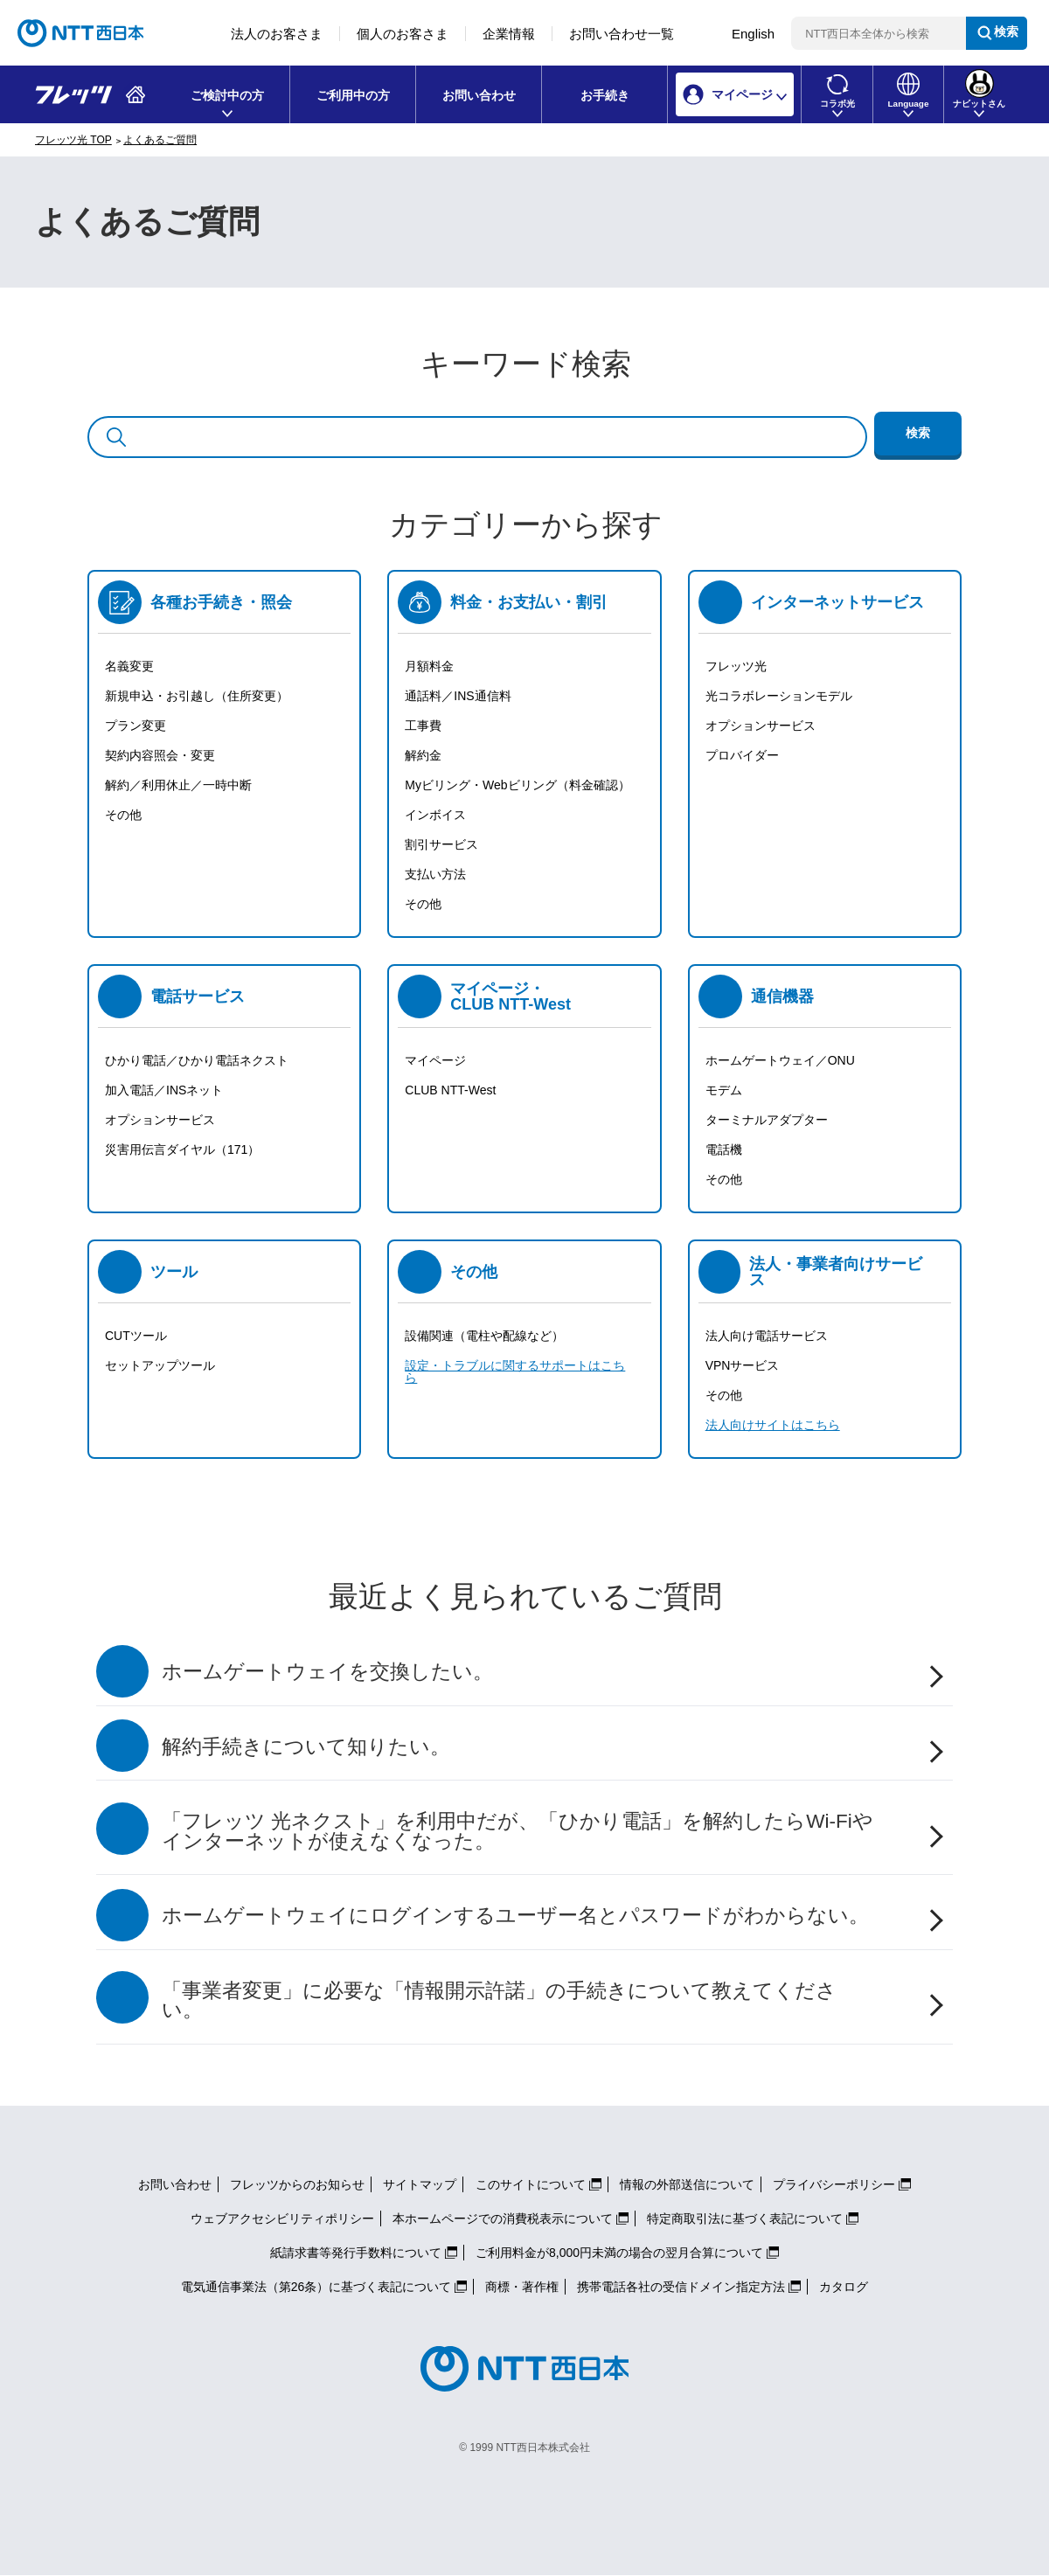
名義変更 (129, 666)
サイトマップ (419, 2184)
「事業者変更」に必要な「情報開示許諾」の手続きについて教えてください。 (499, 2001)
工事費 (423, 726)
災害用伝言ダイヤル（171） (182, 1149)
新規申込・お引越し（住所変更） (196, 696)
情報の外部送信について (687, 2184)
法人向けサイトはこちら (772, 1425)
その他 (123, 815)
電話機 (723, 1149)
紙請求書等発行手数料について (355, 2253)
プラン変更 (135, 726)
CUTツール (136, 1336)
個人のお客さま (402, 33)
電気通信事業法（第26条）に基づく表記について (316, 2287)
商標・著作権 (522, 2287)
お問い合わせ (479, 95)
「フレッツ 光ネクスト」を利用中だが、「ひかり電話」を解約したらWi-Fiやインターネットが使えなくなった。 (517, 1831)
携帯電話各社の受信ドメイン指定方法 (681, 2287)
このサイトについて (531, 2184)
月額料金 (429, 666)
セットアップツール (160, 1365)
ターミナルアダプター (766, 1120)
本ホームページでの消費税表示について (503, 2218)
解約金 (423, 755)
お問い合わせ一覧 (621, 33)
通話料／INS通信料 (458, 696)
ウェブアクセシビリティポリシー (282, 2218)
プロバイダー (742, 755)
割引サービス (441, 844)
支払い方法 (435, 874)
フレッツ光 (736, 666)
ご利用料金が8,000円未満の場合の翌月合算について (619, 2253)
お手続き (604, 95)
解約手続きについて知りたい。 (306, 1747)
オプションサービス (760, 726)
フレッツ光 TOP (73, 140)
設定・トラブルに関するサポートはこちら (515, 1371)
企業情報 (509, 33)
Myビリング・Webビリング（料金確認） (517, 785)
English (753, 33)
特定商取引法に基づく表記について (745, 2218)
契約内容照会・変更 (160, 755)
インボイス (435, 815)
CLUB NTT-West (450, 1090)
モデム (723, 1090)
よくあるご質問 (160, 140)
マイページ (435, 1060)
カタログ (843, 2287)
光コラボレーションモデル (778, 696)
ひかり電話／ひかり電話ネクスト (196, 1060)
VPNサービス (742, 1365)
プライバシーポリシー (834, 2184)
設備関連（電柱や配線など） (484, 1336)
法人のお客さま (277, 33)
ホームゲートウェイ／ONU (780, 1060)
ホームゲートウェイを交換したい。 (327, 1672)
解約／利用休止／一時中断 (178, 785)
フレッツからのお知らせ (297, 2184)
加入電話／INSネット (164, 1090)
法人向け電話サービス (766, 1336)
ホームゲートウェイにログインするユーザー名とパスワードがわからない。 (515, 1916)
